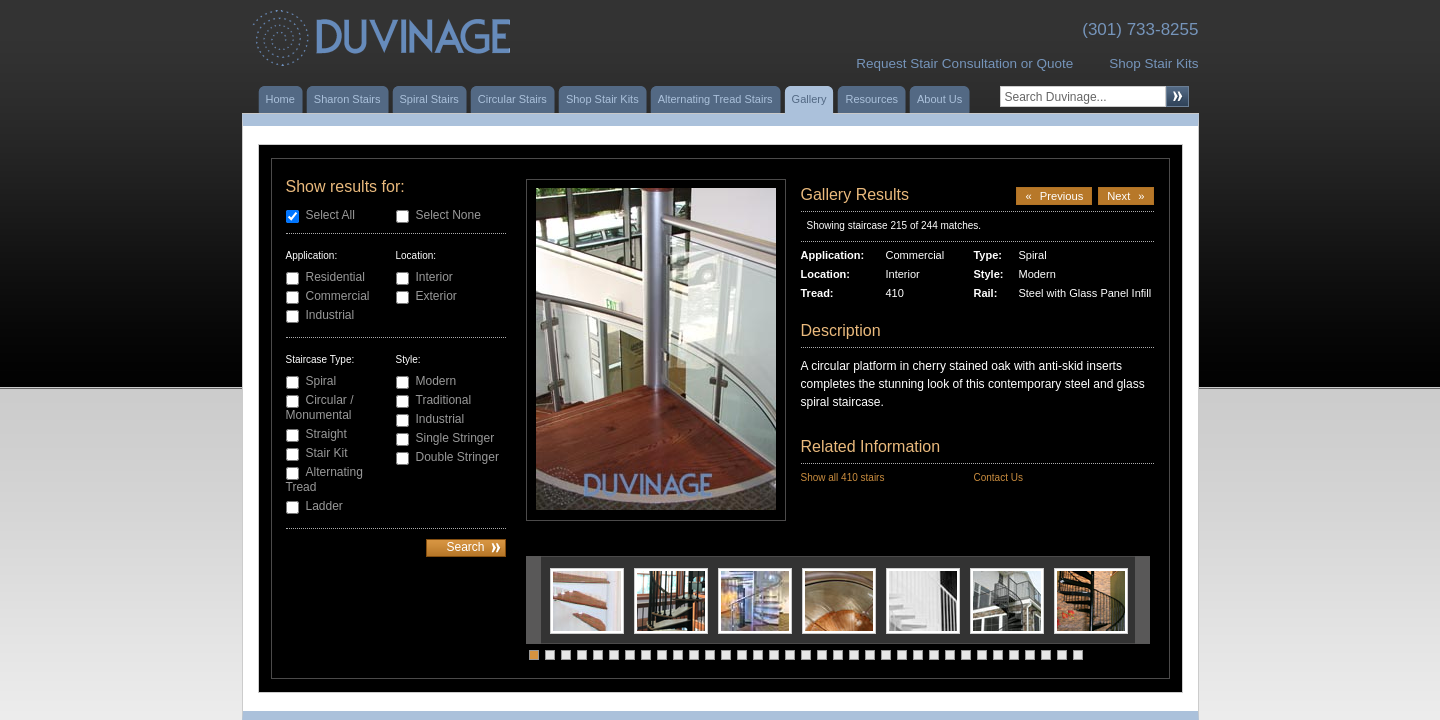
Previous (1054, 196)
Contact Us (997, 477)
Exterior (436, 296)
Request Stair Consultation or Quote (964, 63)
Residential (335, 277)
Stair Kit (327, 453)
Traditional (444, 400)
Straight (326, 434)
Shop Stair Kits (1153, 63)
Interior (434, 277)
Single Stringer (455, 438)
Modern (436, 381)
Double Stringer (457, 457)
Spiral (321, 381)
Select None (448, 215)
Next (1125, 196)
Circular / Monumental (320, 407)
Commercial (338, 296)
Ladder (324, 506)
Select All (330, 215)
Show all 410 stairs (843, 477)
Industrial (330, 315)
